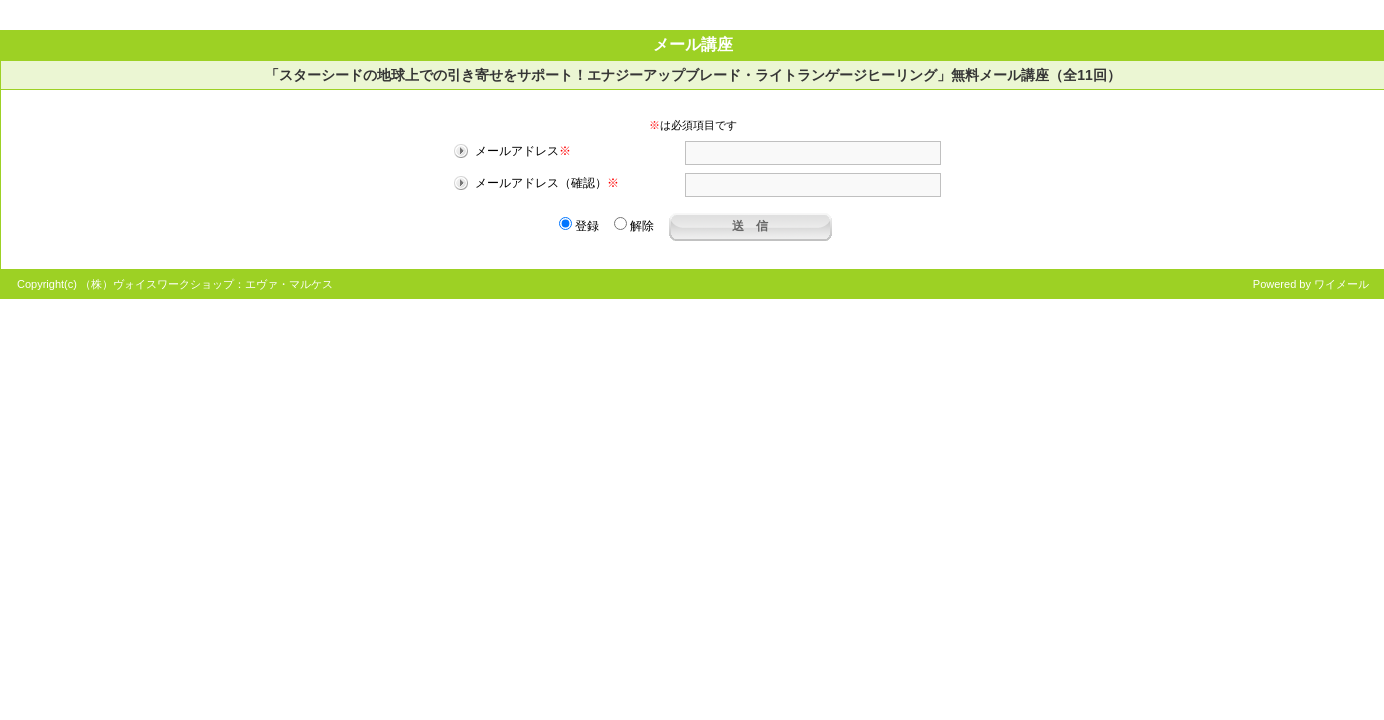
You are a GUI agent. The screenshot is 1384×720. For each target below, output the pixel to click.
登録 (579, 226)
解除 (634, 226)
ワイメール (1341, 284)
